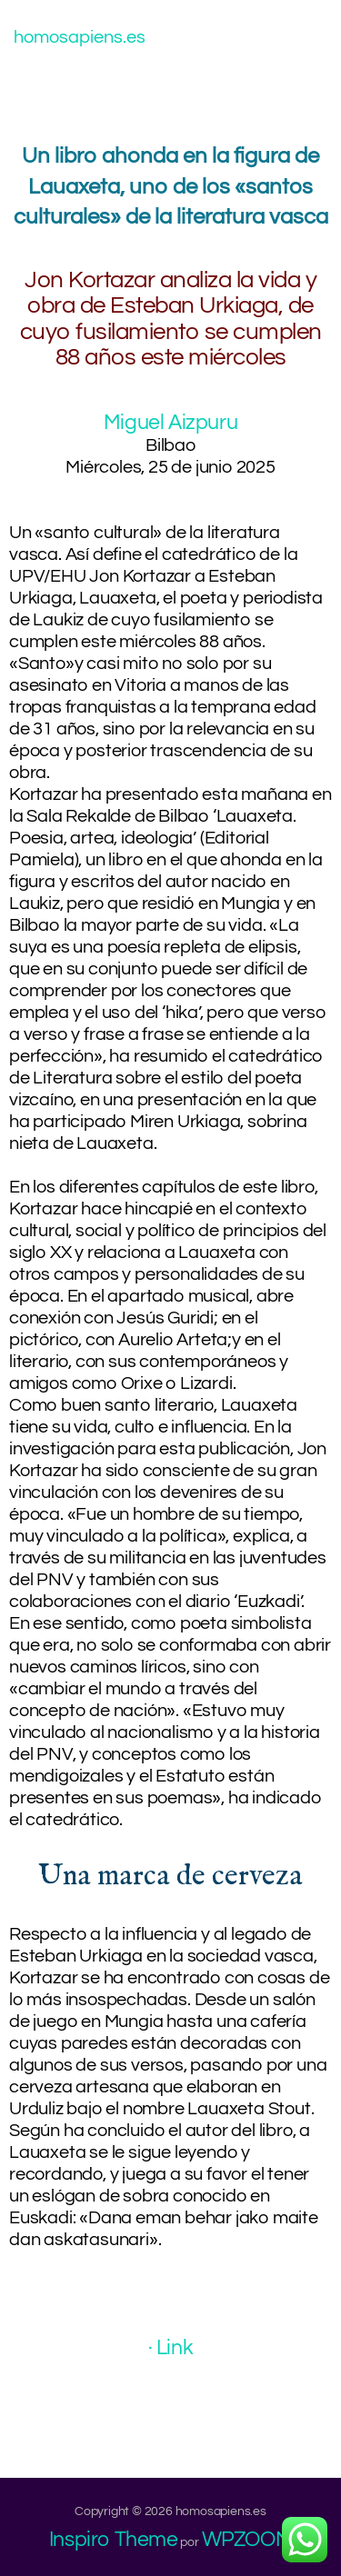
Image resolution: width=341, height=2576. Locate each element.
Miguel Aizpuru (170, 423)
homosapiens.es (79, 37)
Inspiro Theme (113, 2540)
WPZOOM (247, 2540)
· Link (171, 2348)
